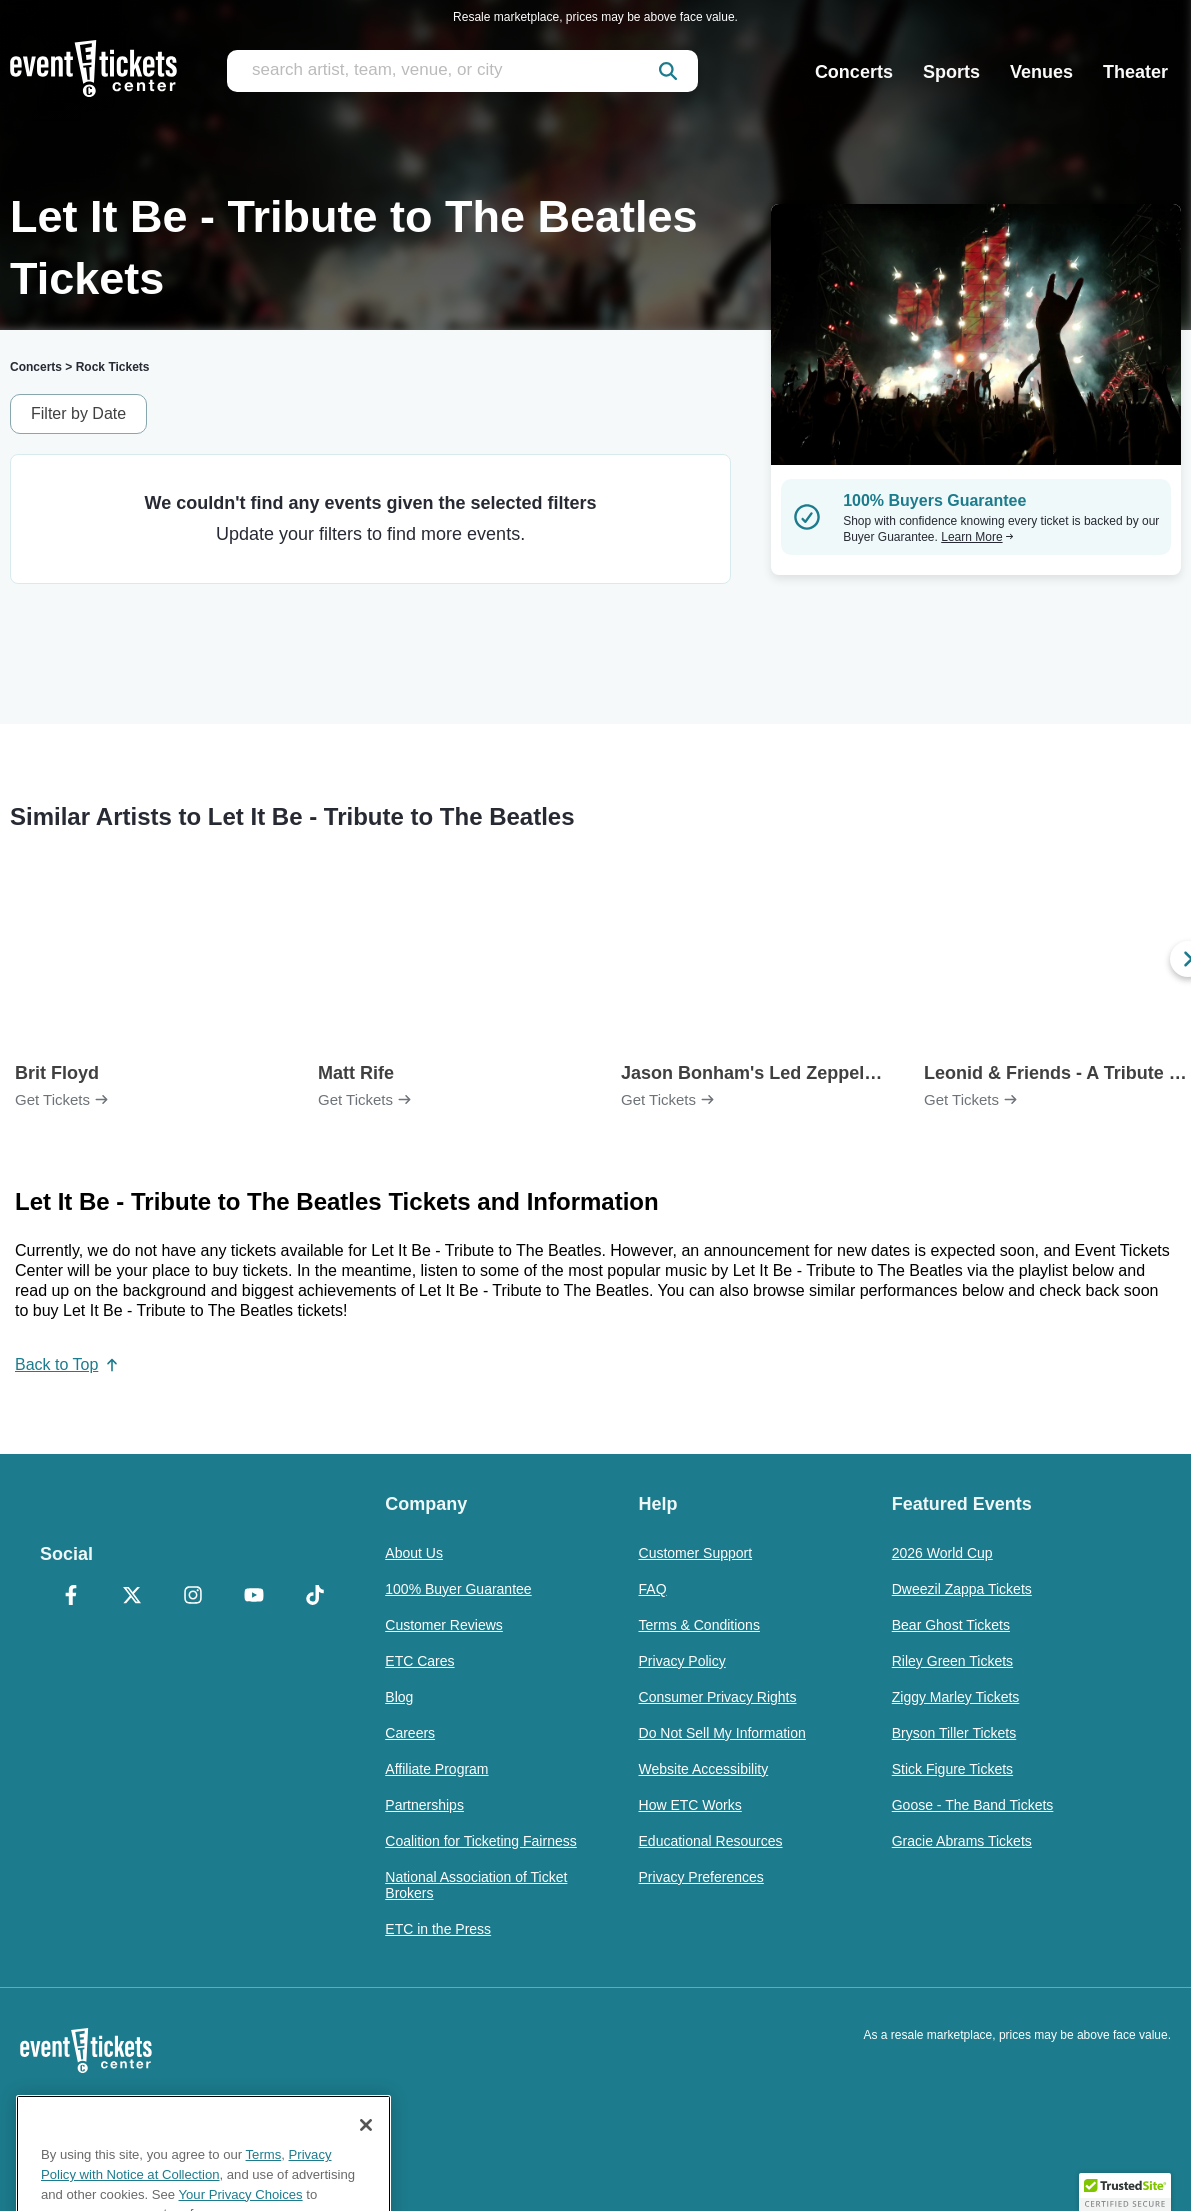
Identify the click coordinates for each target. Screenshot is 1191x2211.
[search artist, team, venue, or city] (462, 71)
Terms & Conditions (699, 1625)
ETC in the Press (438, 1929)
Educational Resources (711, 1841)
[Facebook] (70, 1597)
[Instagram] (192, 1597)
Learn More (977, 537)
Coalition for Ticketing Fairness (480, 1841)
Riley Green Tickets (952, 1661)
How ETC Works (690, 1805)
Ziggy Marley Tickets (956, 1697)
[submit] (668, 71)
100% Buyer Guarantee (458, 1589)
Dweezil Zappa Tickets (962, 1589)
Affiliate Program (436, 1769)
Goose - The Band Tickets (973, 1805)
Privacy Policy (682, 1661)
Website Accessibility (704, 1769)
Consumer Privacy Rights (718, 1697)
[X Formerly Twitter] (131, 1597)
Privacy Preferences (701, 1877)
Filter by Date (78, 413)
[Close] (366, 2183)
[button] (1125, 2192)
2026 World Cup (942, 1553)
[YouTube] (253, 1597)
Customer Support (696, 1553)
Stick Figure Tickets (952, 1769)
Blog (399, 1697)
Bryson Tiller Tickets (954, 1733)
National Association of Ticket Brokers (476, 1885)
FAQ (653, 1589)
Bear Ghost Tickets (951, 1625)
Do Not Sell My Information (722, 1733)
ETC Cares (419, 1661)
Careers (410, 1733)
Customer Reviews (443, 1625)
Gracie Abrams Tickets (962, 1841)
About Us (414, 1553)
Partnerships (424, 1805)
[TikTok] (314, 1597)
